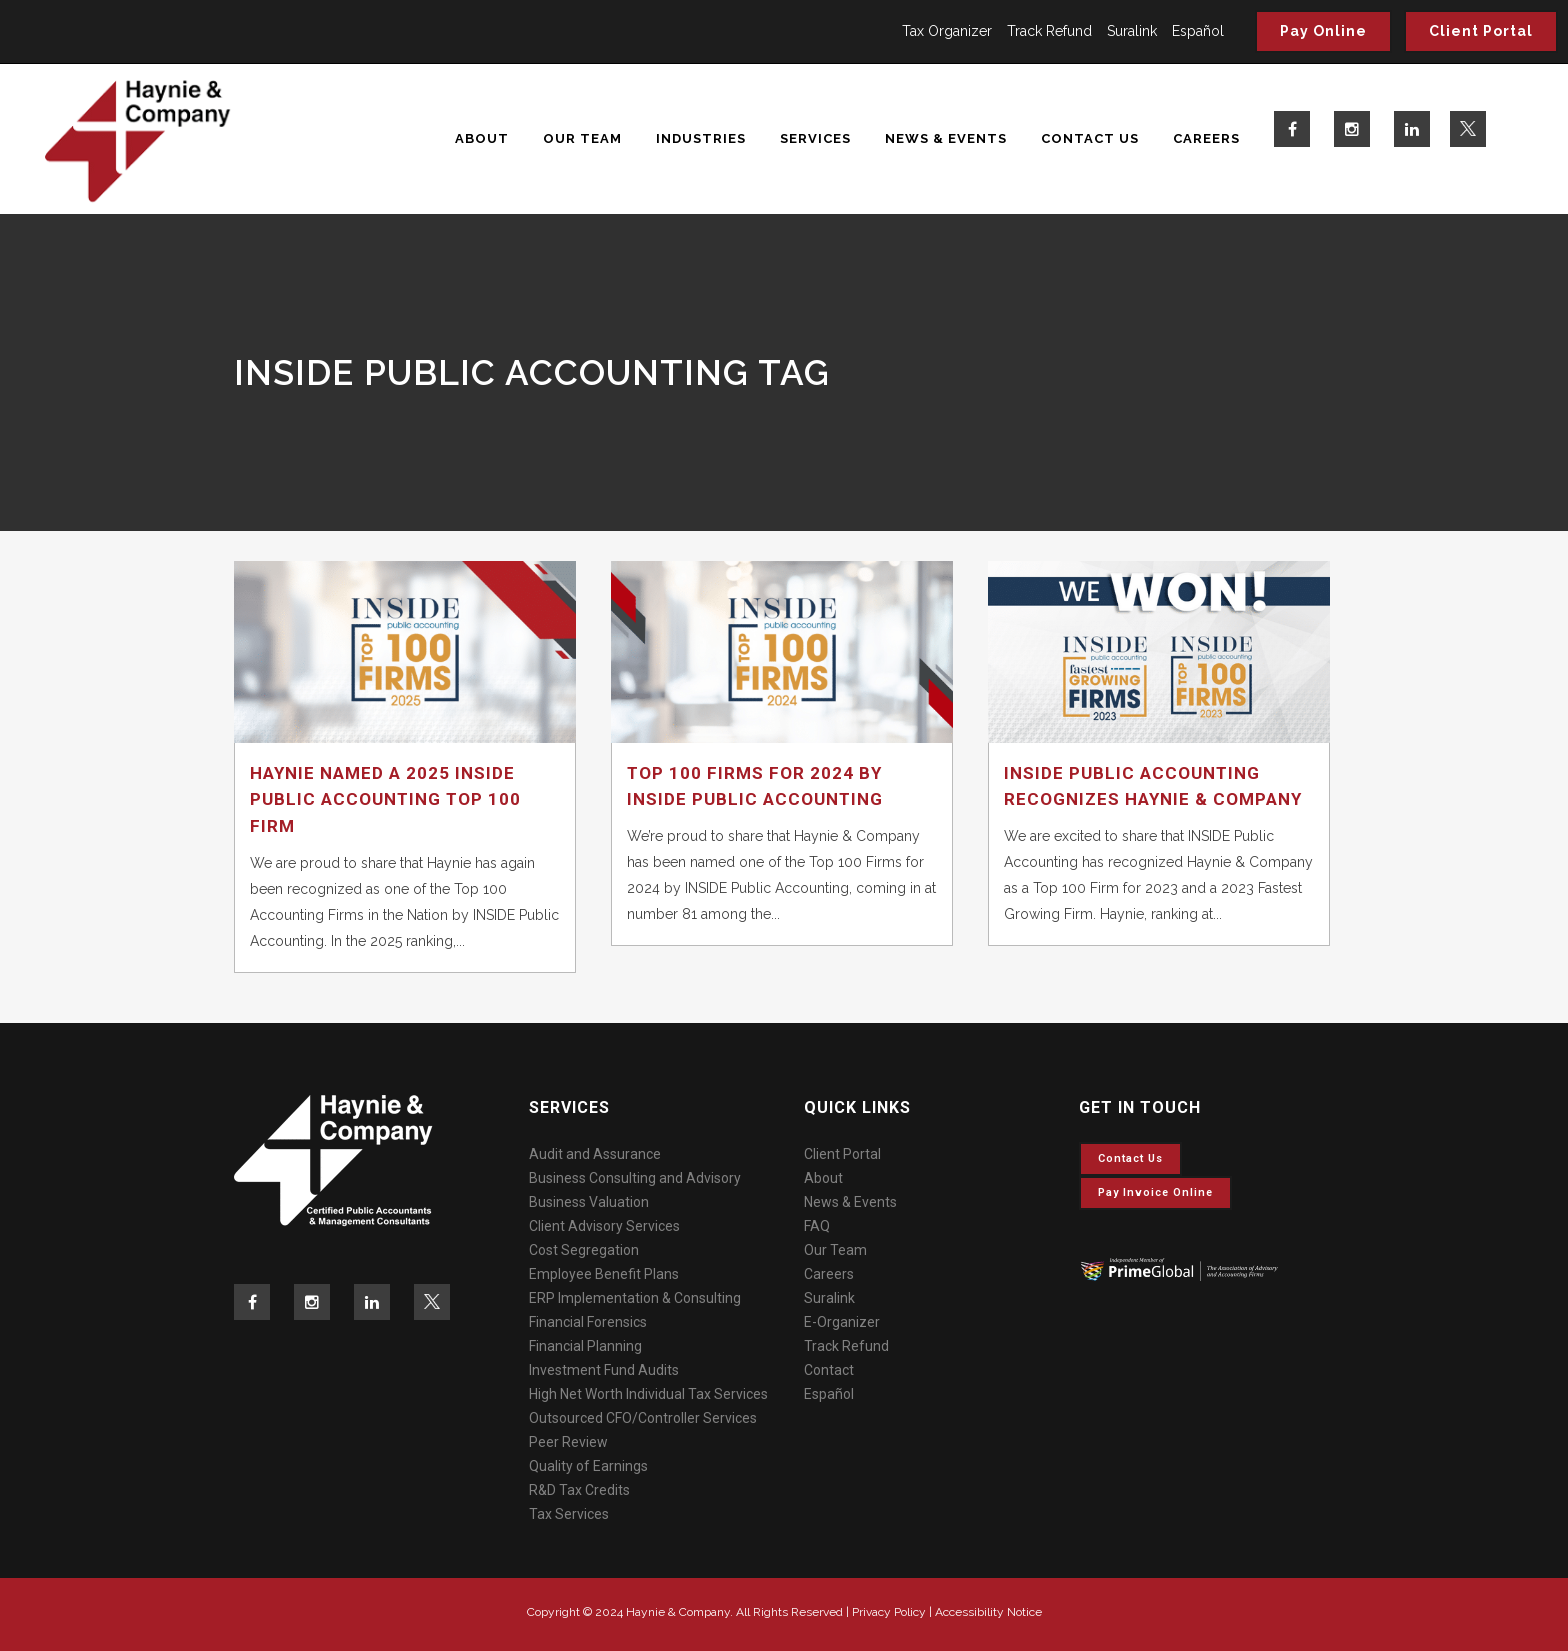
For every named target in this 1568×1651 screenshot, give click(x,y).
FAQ (817, 1226)
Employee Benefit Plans (604, 1274)
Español (1198, 31)
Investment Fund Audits (604, 1370)
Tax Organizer (947, 31)
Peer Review (568, 1442)
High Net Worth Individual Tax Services (648, 1394)
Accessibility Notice (988, 1612)
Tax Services (569, 1514)
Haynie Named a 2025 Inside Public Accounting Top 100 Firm (385, 799)
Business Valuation (589, 1202)
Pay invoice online (1155, 1192)
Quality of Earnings (588, 1466)
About (823, 1178)
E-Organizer (842, 1322)
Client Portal (1481, 31)
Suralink (1132, 31)
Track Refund (1049, 31)
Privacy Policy (889, 1612)
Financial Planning (585, 1346)
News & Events (850, 1202)
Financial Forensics (588, 1322)
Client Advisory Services (604, 1226)
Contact (829, 1370)
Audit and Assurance (595, 1154)
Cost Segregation (584, 1250)
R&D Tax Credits (579, 1490)
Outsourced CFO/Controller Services (643, 1418)
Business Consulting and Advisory (635, 1178)
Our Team (835, 1250)
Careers (829, 1274)
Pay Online (1323, 31)
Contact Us (1130, 1158)
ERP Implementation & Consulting (635, 1298)
